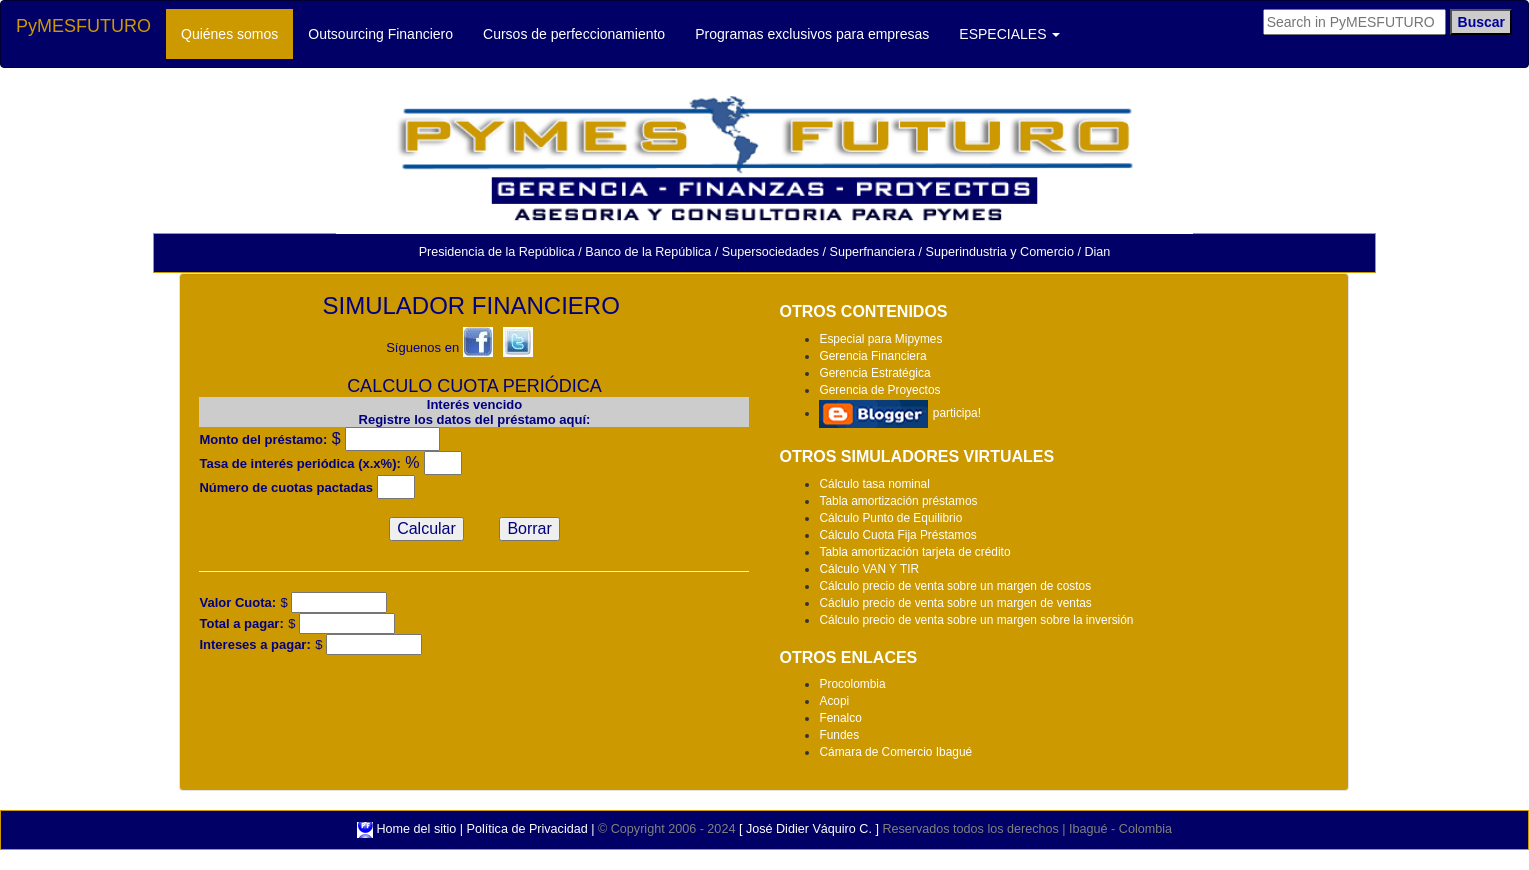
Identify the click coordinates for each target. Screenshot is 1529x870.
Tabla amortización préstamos (898, 501)
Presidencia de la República (497, 252)
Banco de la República (648, 252)
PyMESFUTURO (83, 26)
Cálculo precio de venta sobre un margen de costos (955, 586)
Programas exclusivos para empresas (819, 32)
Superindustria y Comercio (1000, 252)
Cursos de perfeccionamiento (581, 32)
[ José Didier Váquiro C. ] (809, 829)
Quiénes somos (237, 32)
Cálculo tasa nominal (874, 484)
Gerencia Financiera (872, 356)
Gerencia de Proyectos (879, 390)
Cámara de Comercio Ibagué (895, 752)
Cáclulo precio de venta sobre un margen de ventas (955, 603)
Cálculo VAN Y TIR (869, 569)
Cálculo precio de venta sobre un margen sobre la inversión (976, 620)
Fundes (839, 735)
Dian (1097, 252)
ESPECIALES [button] (1009, 34)
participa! (900, 413)
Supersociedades (770, 252)
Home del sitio (417, 829)
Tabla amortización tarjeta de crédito (914, 552)
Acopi (834, 701)
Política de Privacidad (527, 829)
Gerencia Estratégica (874, 373)
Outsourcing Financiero (388, 32)
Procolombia (852, 684)
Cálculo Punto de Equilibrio (890, 518)
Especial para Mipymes (880, 339)
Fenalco (840, 718)
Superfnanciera (872, 252)
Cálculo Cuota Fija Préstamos (897, 535)
